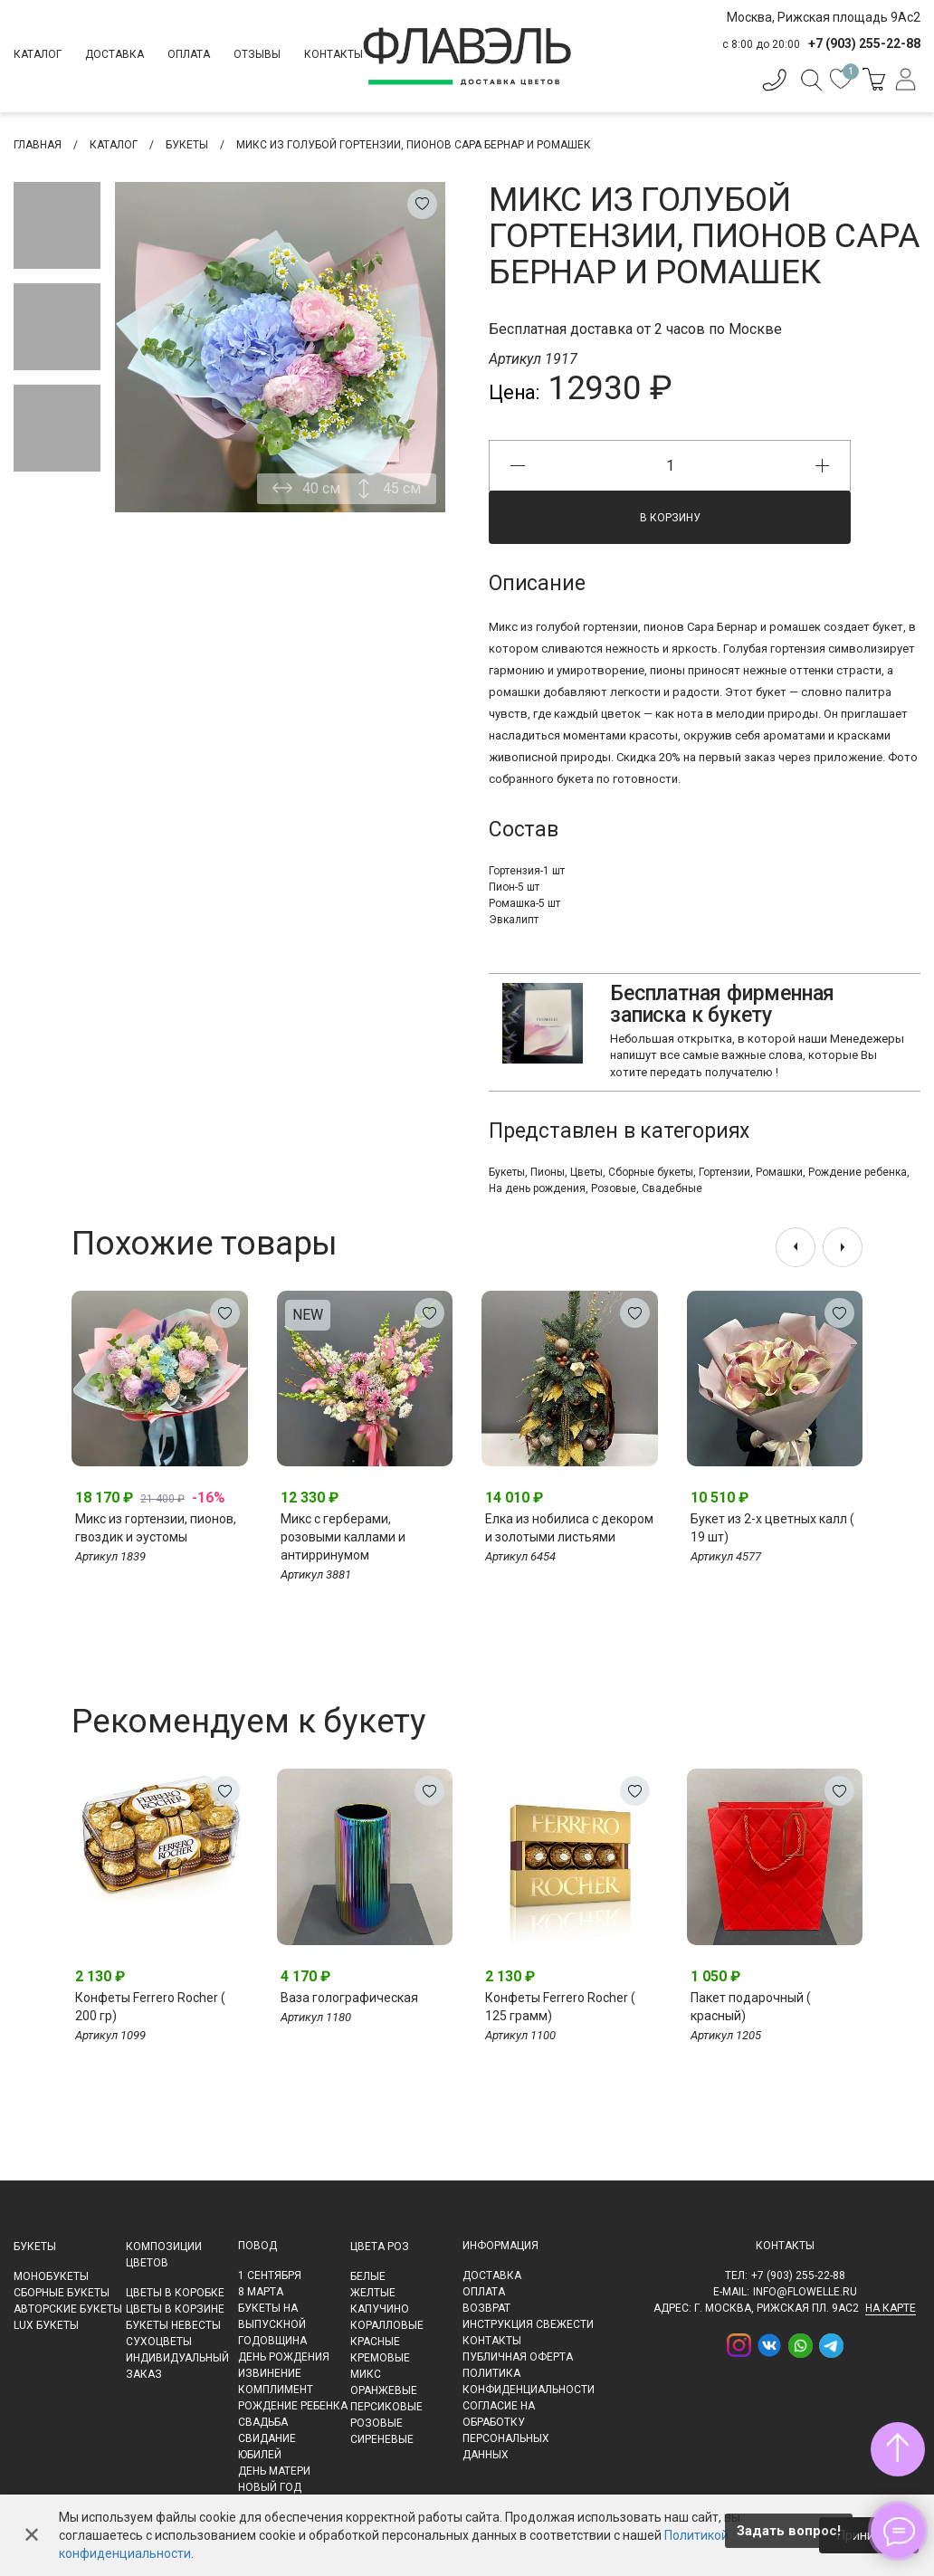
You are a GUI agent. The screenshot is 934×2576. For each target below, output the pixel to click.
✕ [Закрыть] (32, 2535)
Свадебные (672, 1188)
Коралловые (387, 2325)
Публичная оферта (517, 2357)
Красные (375, 2341)
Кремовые (380, 2358)
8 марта (260, 2291)
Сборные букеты (650, 1172)
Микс (365, 2374)
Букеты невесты (173, 2325)
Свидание (267, 2438)
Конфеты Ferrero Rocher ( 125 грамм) (560, 2006)
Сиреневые (382, 2439)
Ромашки (779, 1172)
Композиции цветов (164, 2254)
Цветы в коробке (175, 2292)
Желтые (373, 2292)
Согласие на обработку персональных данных (505, 2430)
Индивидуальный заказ (177, 2366)
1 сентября (269, 2275)
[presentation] (795, 1247)
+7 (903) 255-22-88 (798, 2275)
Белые (368, 2276)
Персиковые (386, 2406)
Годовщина (272, 2340)
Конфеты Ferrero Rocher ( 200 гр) (150, 2006)
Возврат (486, 2308)
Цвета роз (379, 2246)
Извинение (269, 2373)
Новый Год (269, 2487)
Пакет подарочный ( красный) (751, 2006)
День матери (274, 2471)
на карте (890, 2308)
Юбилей (259, 2454)
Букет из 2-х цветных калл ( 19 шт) (772, 1528)
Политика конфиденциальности (528, 2381)
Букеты (507, 1172)
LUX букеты (46, 2325)
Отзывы (257, 54)
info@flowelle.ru (805, 2291)
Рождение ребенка (857, 1172)
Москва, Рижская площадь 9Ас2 (823, 17)
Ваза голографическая (349, 1997)
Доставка (114, 54)
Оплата (188, 54)
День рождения (283, 2357)
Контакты (333, 54)
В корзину (670, 517)
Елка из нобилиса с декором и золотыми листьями (569, 1528)
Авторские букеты (68, 2309)
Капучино (379, 2309)
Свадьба (263, 2422)
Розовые (613, 1188)
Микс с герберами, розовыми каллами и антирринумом (343, 1537)
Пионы (547, 1172)
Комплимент (275, 2389)
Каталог (38, 54)
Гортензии (724, 1172)
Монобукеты (51, 2276)
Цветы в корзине (175, 2309)
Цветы (586, 1172)
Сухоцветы (159, 2341)
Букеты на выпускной (272, 2316)
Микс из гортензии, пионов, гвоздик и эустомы (155, 1528)
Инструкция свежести (528, 2324)
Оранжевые (383, 2390)
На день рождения (537, 1188)
